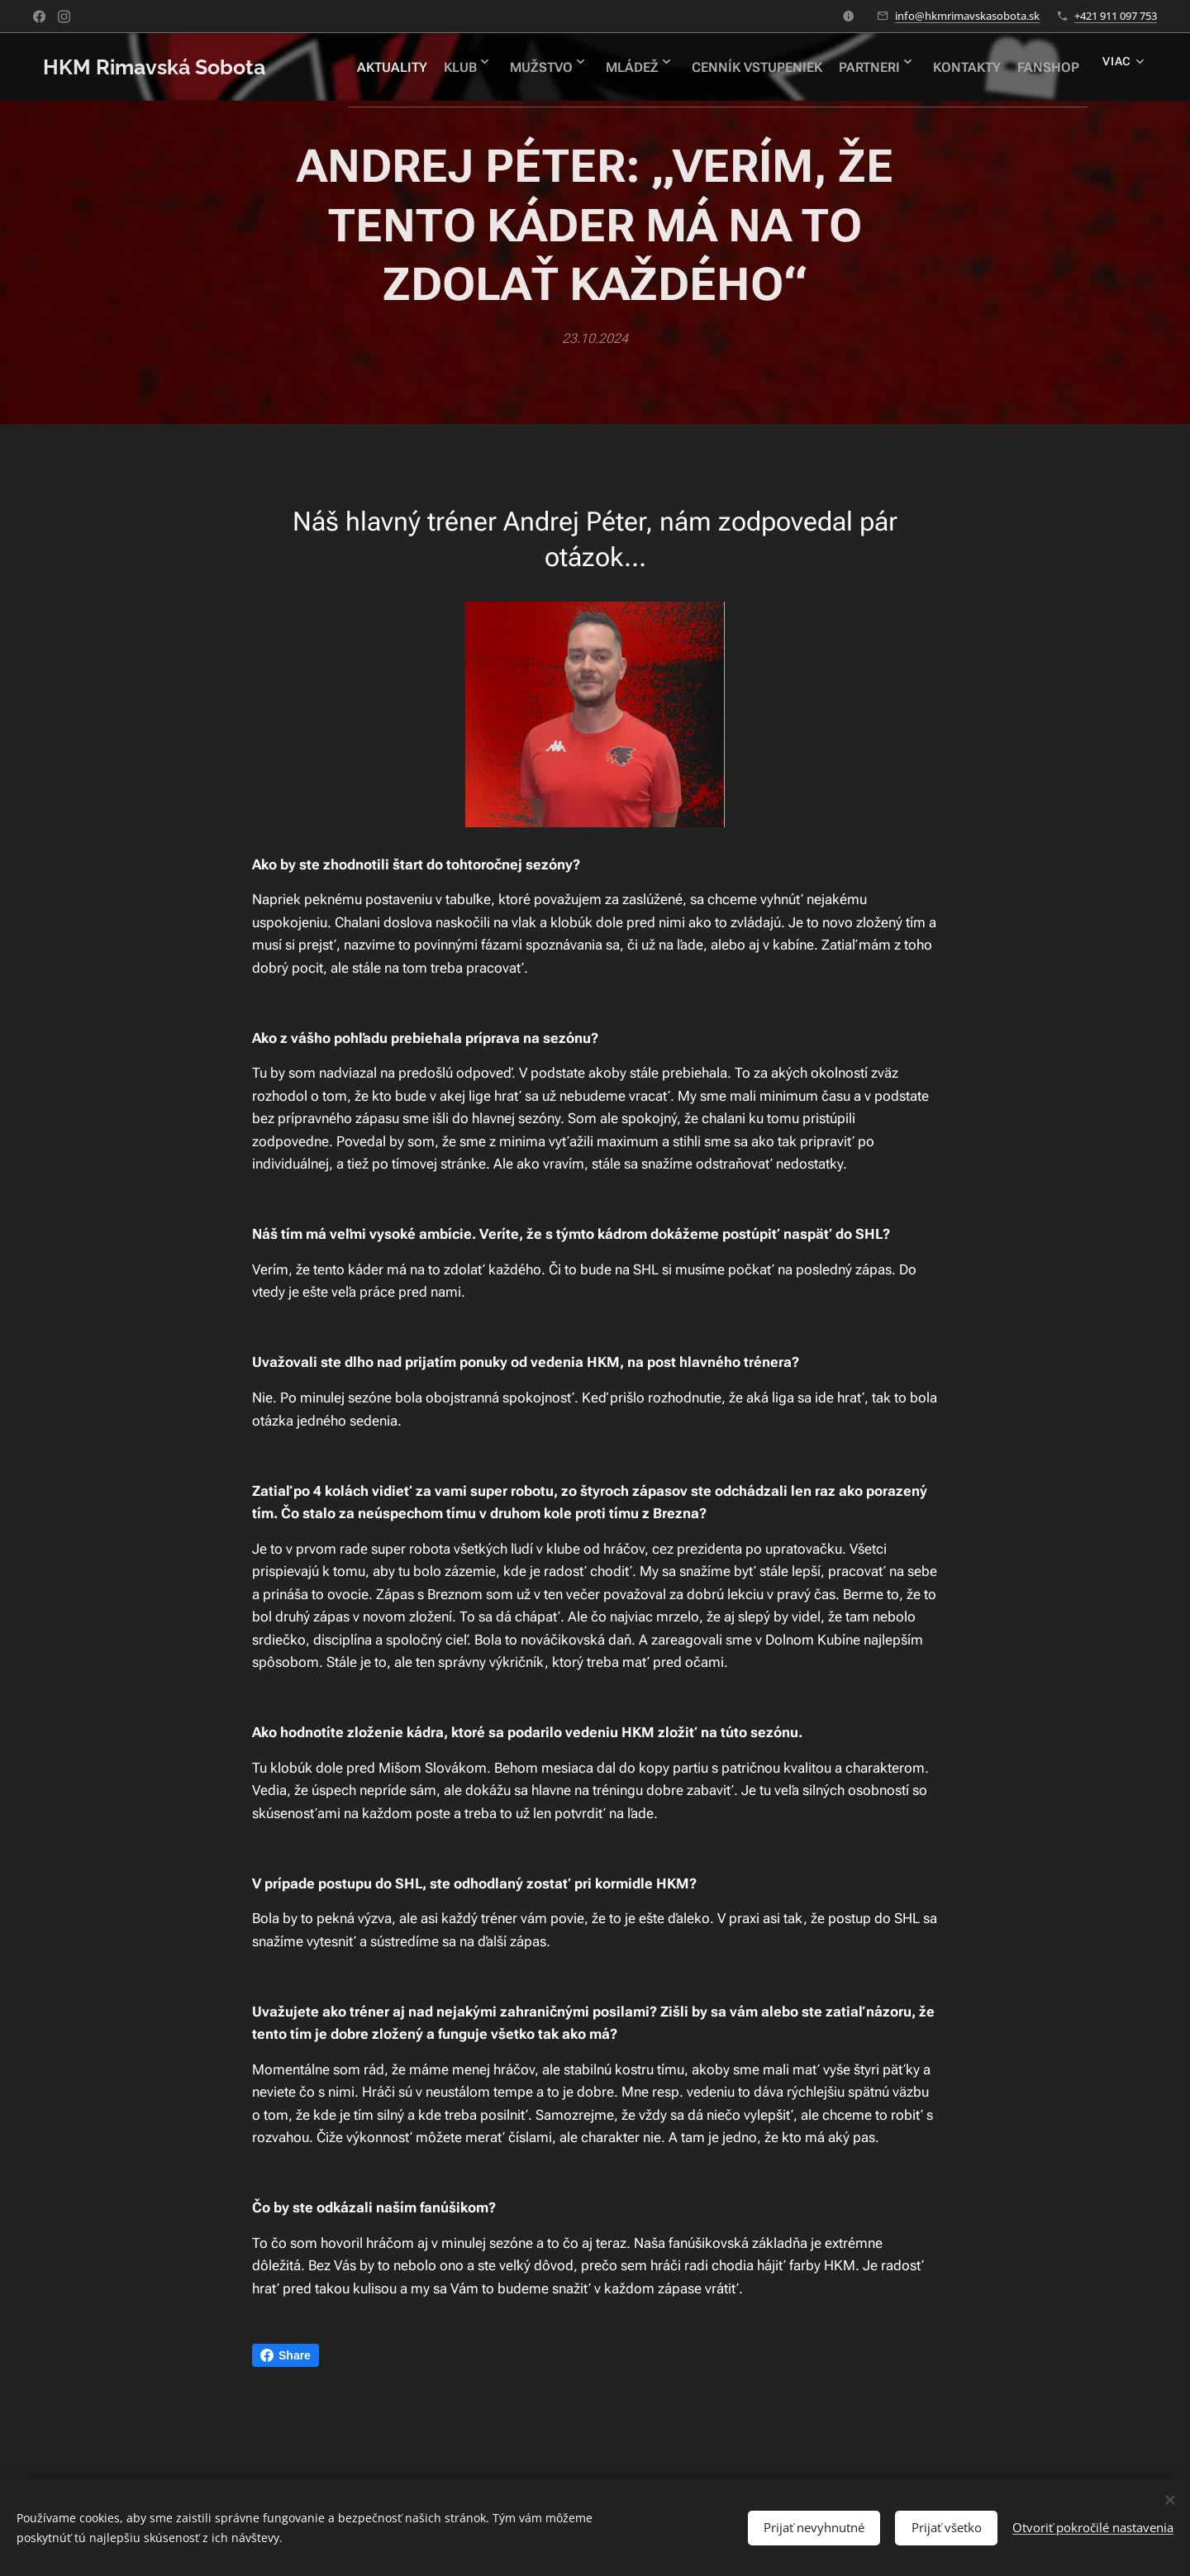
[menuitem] (430, 67)
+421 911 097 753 (1115, 15)
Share (285, 2355)
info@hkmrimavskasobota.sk (967, 15)
